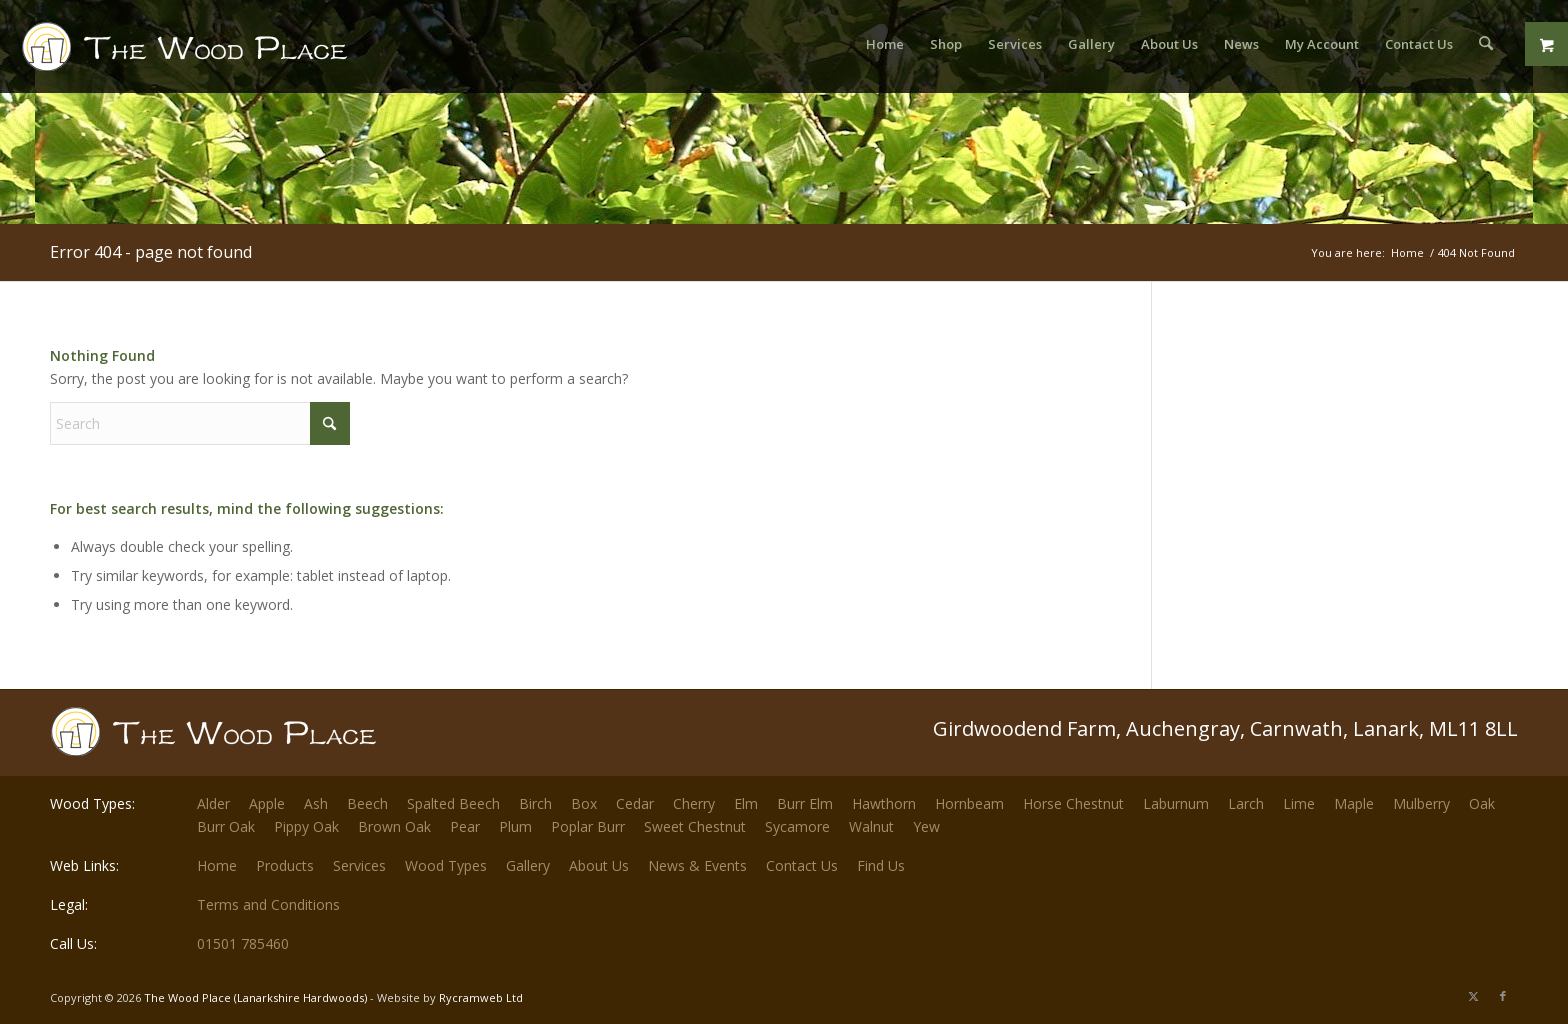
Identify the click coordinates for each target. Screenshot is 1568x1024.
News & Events (697, 865)
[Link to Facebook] (1503, 996)
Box (584, 803)
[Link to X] (1473, 996)
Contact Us (802, 865)
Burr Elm (805, 803)
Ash (316, 803)
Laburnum (1176, 803)
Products (285, 865)
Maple (1354, 803)
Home (217, 865)
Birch (535, 803)
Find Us (881, 865)
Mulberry (1421, 803)
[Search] (1486, 44)
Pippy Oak (306, 826)
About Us (599, 865)
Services (359, 865)
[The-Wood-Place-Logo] (221, 54)
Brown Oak (394, 826)
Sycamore (797, 826)
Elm (746, 803)
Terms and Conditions (268, 904)
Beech (367, 803)
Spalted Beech (453, 803)
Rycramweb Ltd (481, 997)
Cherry (694, 803)
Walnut (871, 826)
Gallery (528, 865)
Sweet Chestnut (695, 826)
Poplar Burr (588, 826)
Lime (1299, 803)
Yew (926, 826)
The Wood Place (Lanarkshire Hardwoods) (255, 997)
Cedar (635, 803)
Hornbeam (969, 803)
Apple (267, 803)
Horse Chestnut (1073, 803)
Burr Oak (226, 826)
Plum (515, 826)
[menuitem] (886, 44)
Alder (213, 803)
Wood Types (446, 865)
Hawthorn (884, 803)
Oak (1482, 803)
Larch (1246, 803)
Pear (465, 826)
